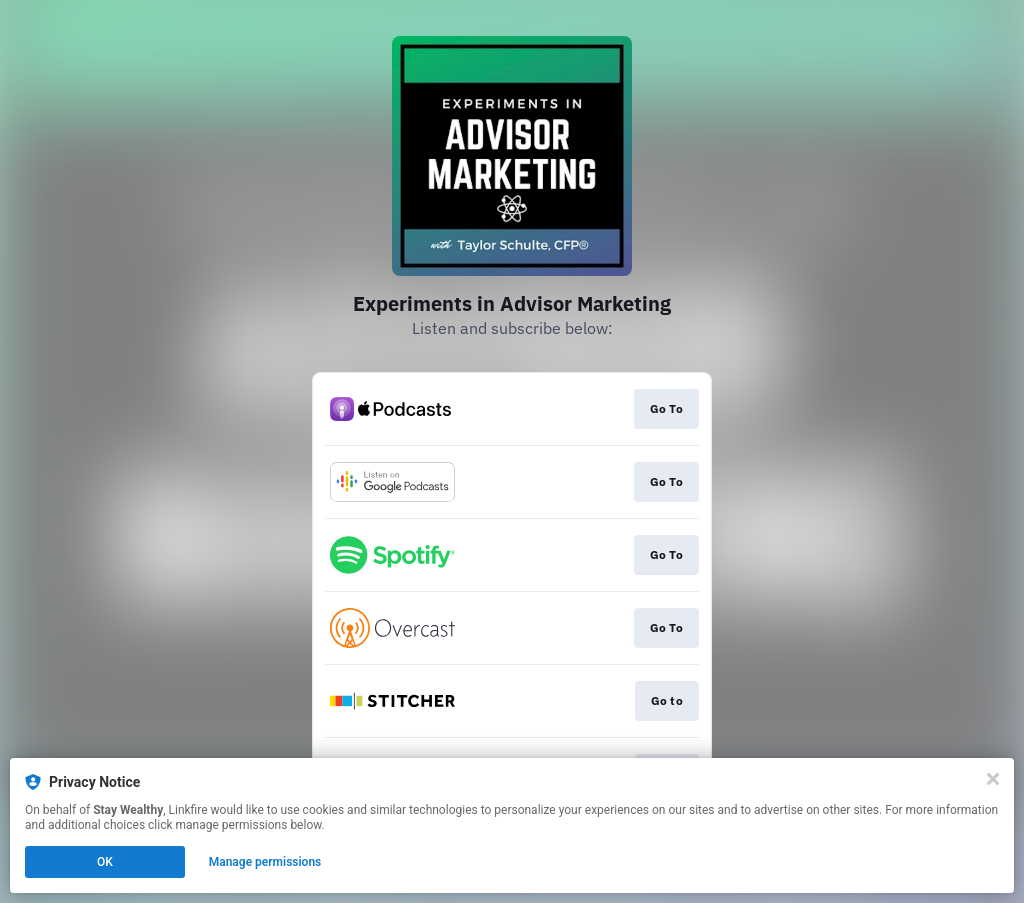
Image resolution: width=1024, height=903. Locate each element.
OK (105, 862)
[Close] (993, 779)
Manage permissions (265, 862)
